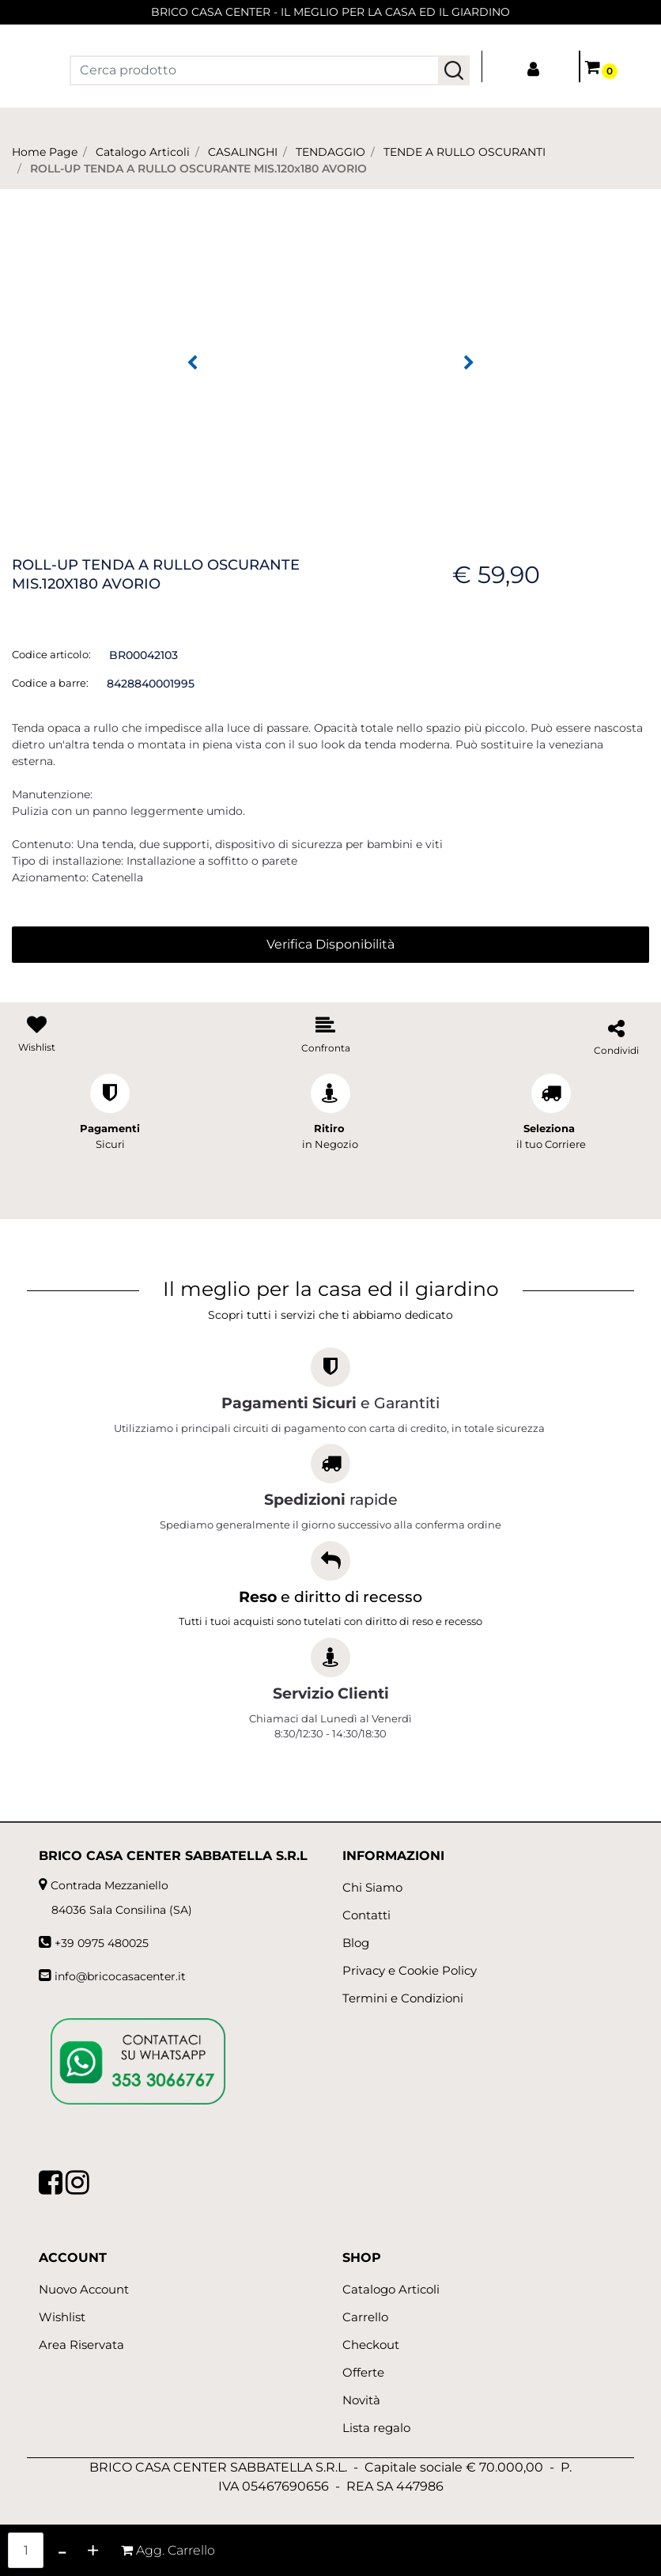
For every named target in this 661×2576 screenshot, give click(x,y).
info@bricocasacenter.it (120, 1976)
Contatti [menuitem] (366, 1915)
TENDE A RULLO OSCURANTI (464, 152)
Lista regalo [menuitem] (376, 2427)
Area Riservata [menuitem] (81, 2344)
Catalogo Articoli (143, 152)
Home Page (44, 152)
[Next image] (469, 363)
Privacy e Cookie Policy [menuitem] (409, 1970)
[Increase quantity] (93, 2550)
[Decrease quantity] (62, 2550)
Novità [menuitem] (361, 2399)
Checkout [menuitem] (370, 2344)
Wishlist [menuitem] (62, 2316)
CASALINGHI (243, 152)
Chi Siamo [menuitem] (372, 1887)
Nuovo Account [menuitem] (84, 2289)
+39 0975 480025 (102, 1943)
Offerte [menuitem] (363, 2372)
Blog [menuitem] (355, 1942)
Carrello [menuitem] (365, 2316)
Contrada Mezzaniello (109, 1885)
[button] (454, 70)
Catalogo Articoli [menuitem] (391, 2289)
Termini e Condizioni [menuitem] (402, 1998)
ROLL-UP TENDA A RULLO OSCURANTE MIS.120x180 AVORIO (198, 168)
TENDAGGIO (330, 152)
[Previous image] (192, 363)
